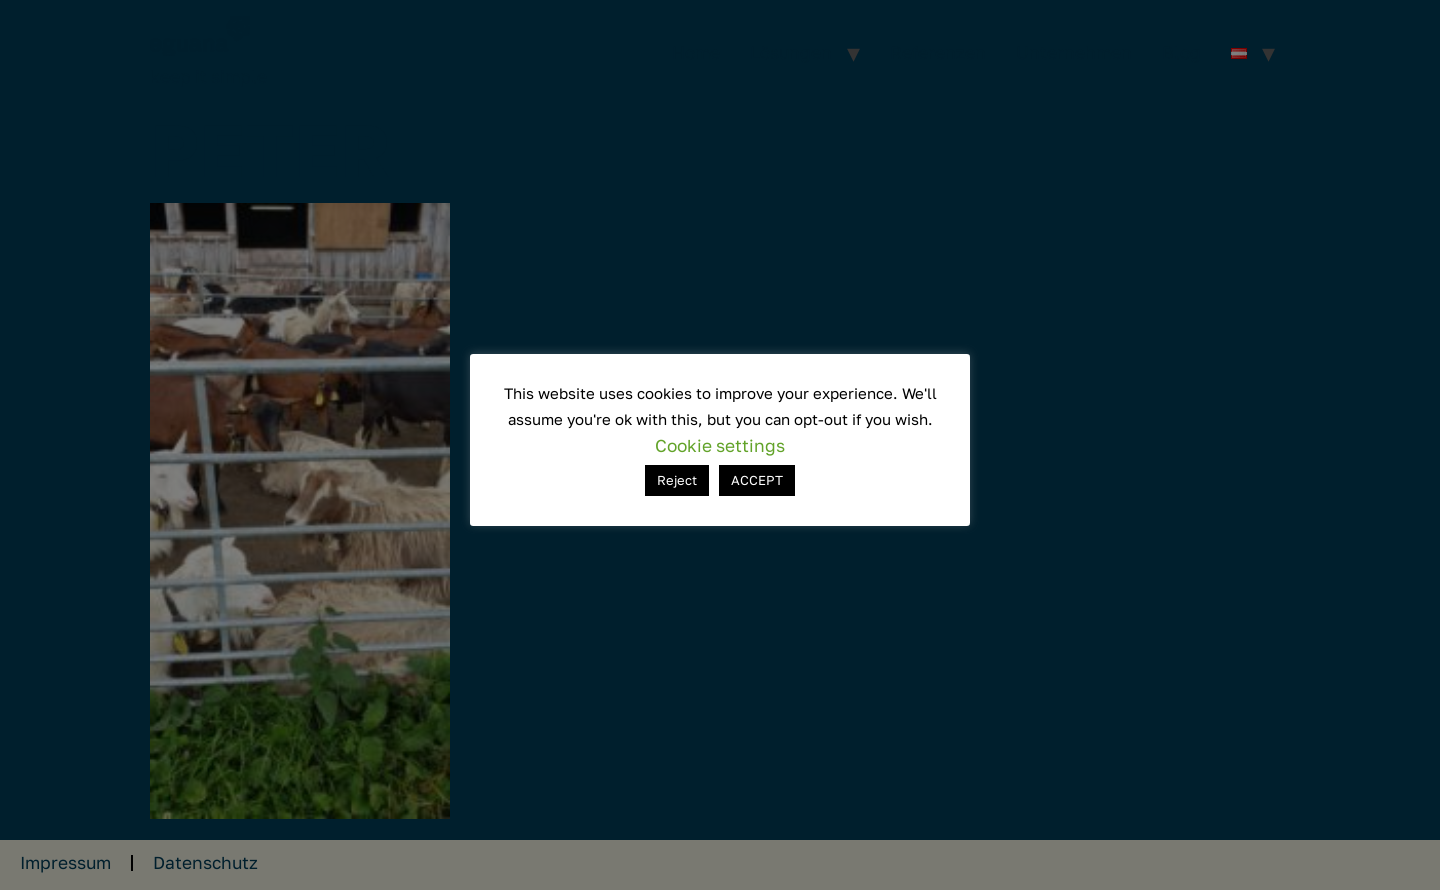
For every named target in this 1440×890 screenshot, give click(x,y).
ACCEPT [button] (757, 480)
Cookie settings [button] (720, 445)
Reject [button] (677, 480)
